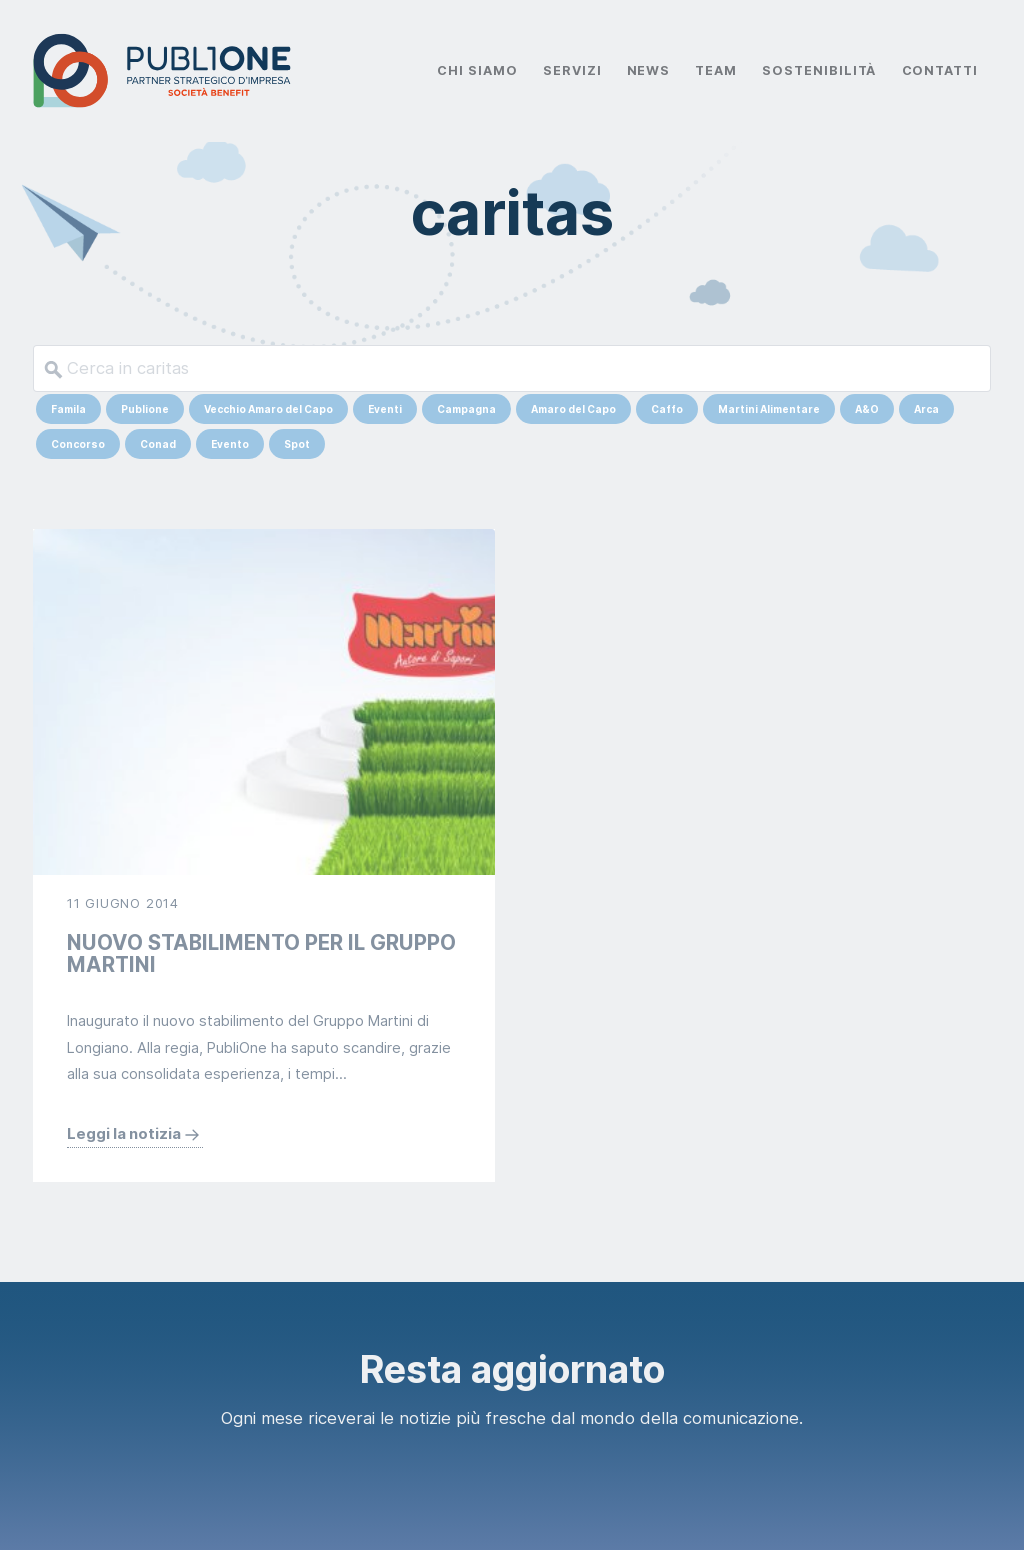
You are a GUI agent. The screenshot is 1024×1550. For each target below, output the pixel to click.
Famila (68, 409)
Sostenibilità (819, 70)
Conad (158, 444)
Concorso (78, 444)
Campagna (466, 409)
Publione (145, 409)
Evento (230, 444)
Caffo (667, 409)
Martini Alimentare (769, 409)
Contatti (940, 70)
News (649, 70)
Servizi (572, 70)
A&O (867, 409)
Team (716, 70)
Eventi (385, 409)
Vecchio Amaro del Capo (268, 409)
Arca (926, 409)
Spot (297, 444)
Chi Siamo (477, 70)
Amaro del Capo (573, 409)
